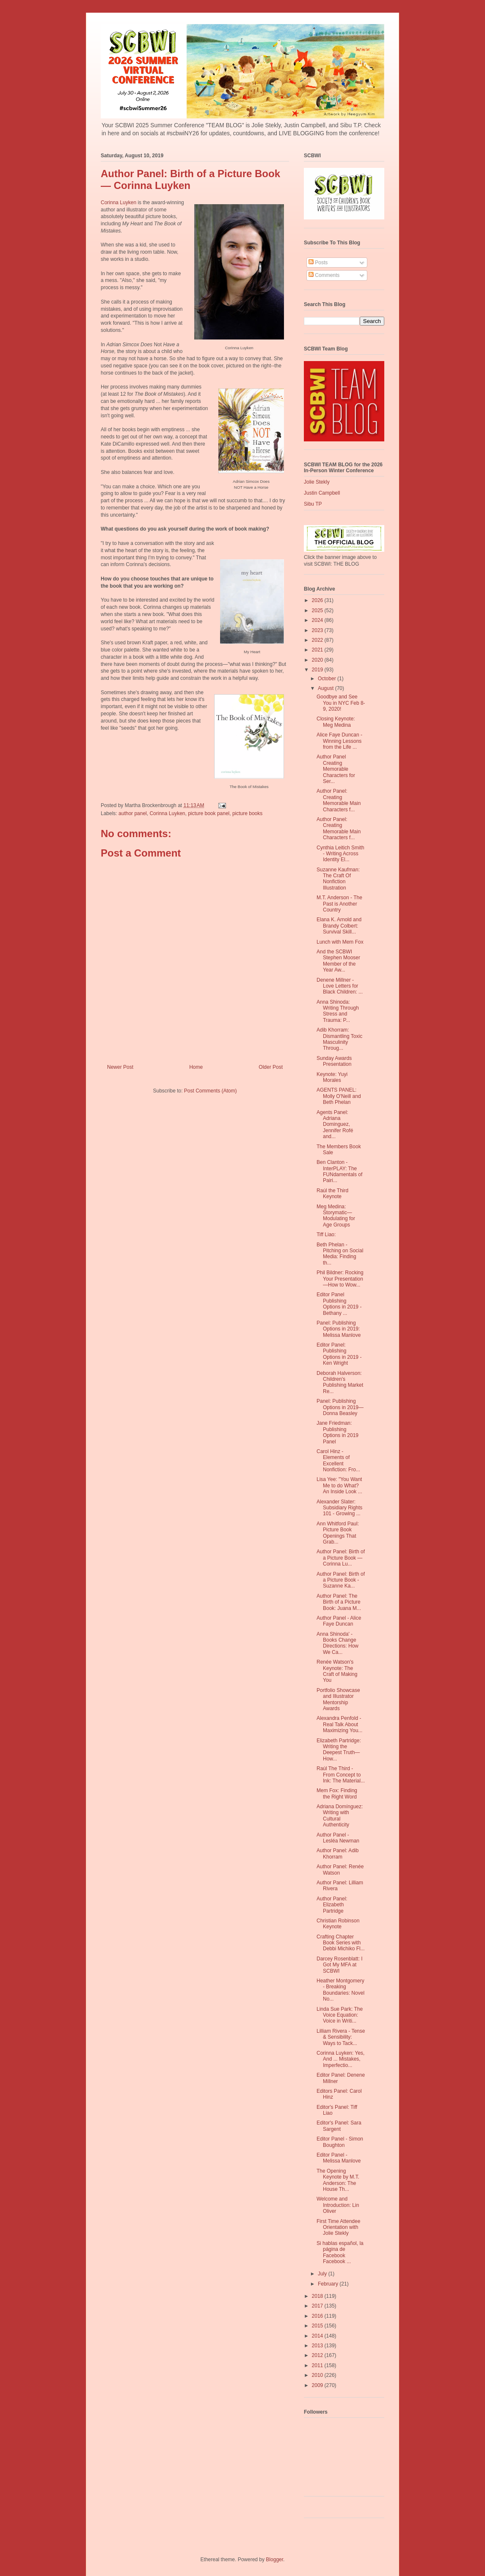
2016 (318, 2316)
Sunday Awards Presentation (334, 1061)
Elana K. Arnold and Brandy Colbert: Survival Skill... (339, 926)
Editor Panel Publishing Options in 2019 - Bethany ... (339, 1304)
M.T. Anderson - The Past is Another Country (339, 904)
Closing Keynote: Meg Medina (336, 722)
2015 (318, 2326)
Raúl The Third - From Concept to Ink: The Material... (341, 1775)
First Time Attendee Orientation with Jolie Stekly (338, 2227)
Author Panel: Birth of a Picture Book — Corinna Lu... (341, 1558)
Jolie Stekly (317, 482)
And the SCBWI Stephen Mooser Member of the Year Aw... (338, 961)
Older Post (271, 1067)
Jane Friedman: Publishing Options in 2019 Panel (337, 1432)
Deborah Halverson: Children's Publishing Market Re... (340, 1382)
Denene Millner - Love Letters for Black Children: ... (340, 986)
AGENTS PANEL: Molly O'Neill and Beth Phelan (339, 1096)
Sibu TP (313, 504)
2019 (318, 670)
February (328, 2284)
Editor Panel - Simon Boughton (340, 2142)
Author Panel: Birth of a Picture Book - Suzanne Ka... (341, 1580)
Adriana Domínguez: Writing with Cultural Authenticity (340, 1816)
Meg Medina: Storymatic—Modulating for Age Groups (336, 1216)
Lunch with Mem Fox (340, 942)
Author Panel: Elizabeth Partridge (332, 1905)
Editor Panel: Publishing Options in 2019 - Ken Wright (339, 1354)
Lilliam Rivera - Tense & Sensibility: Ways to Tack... (341, 2037)
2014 (318, 2336)
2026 (318, 600)
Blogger (274, 2559)
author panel (132, 813)
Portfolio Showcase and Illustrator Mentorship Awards (338, 1699)
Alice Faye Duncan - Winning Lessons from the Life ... (339, 741)
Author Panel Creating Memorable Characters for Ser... (336, 769)
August (326, 688)
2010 (318, 2375)
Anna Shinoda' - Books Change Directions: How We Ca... (337, 1643)
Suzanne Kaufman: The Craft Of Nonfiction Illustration (338, 879)
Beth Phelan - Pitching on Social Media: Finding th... (340, 1254)
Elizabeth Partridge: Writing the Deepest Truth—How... (339, 1750)
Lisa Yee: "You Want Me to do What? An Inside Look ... (339, 1485)
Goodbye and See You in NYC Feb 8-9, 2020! (341, 703)
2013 (318, 2346)
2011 (318, 2365)
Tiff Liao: (326, 1234)
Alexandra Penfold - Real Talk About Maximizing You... (339, 1724)
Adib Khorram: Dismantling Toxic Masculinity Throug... (339, 1039)
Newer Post (120, 1067)
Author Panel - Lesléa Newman (338, 1838)
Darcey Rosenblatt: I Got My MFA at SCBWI (340, 1965)
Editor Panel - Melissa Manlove (339, 2158)
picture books (247, 813)
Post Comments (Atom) (210, 1091)
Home (196, 1067)
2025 (318, 610)
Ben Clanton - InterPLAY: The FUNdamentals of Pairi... (339, 1171)
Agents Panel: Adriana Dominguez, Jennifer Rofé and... (335, 1124)
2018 (318, 2296)
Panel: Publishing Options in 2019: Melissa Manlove (339, 1329)
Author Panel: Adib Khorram (337, 1853)
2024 (318, 620)
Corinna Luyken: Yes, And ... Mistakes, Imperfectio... (340, 2059)
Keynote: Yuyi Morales (332, 1077)
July (323, 2274)
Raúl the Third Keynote (332, 1193)
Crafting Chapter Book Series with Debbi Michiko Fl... (341, 1943)
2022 (318, 640)
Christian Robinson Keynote (338, 1924)
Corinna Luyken (118, 202)
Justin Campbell (322, 493)
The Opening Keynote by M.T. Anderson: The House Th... (338, 2180)
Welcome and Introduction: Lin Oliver (338, 2205)
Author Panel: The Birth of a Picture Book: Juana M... (339, 1602)
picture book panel (208, 813)
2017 (318, 2306)
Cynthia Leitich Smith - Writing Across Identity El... (340, 854)
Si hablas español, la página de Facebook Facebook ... (340, 2252)
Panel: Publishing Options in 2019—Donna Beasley (340, 1407)
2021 (318, 650)
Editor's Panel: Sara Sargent (339, 2126)
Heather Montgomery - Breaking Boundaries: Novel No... (340, 1990)
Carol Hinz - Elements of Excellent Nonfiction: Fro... (338, 1460)
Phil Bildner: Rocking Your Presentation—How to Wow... (340, 1279)
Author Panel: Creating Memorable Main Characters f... (339, 800)
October (327, 679)
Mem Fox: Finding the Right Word (337, 1793)
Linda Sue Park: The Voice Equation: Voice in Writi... (340, 2015)
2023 (318, 630)
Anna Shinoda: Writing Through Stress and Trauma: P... (338, 1011)
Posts (318, 263)
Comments (324, 275)
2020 (318, 660)
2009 (318, 2385)
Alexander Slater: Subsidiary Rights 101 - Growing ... (339, 1508)
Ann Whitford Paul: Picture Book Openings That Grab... (338, 1533)
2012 (318, 2355)
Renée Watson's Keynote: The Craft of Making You (337, 1671)
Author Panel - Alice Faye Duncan (339, 1621)
